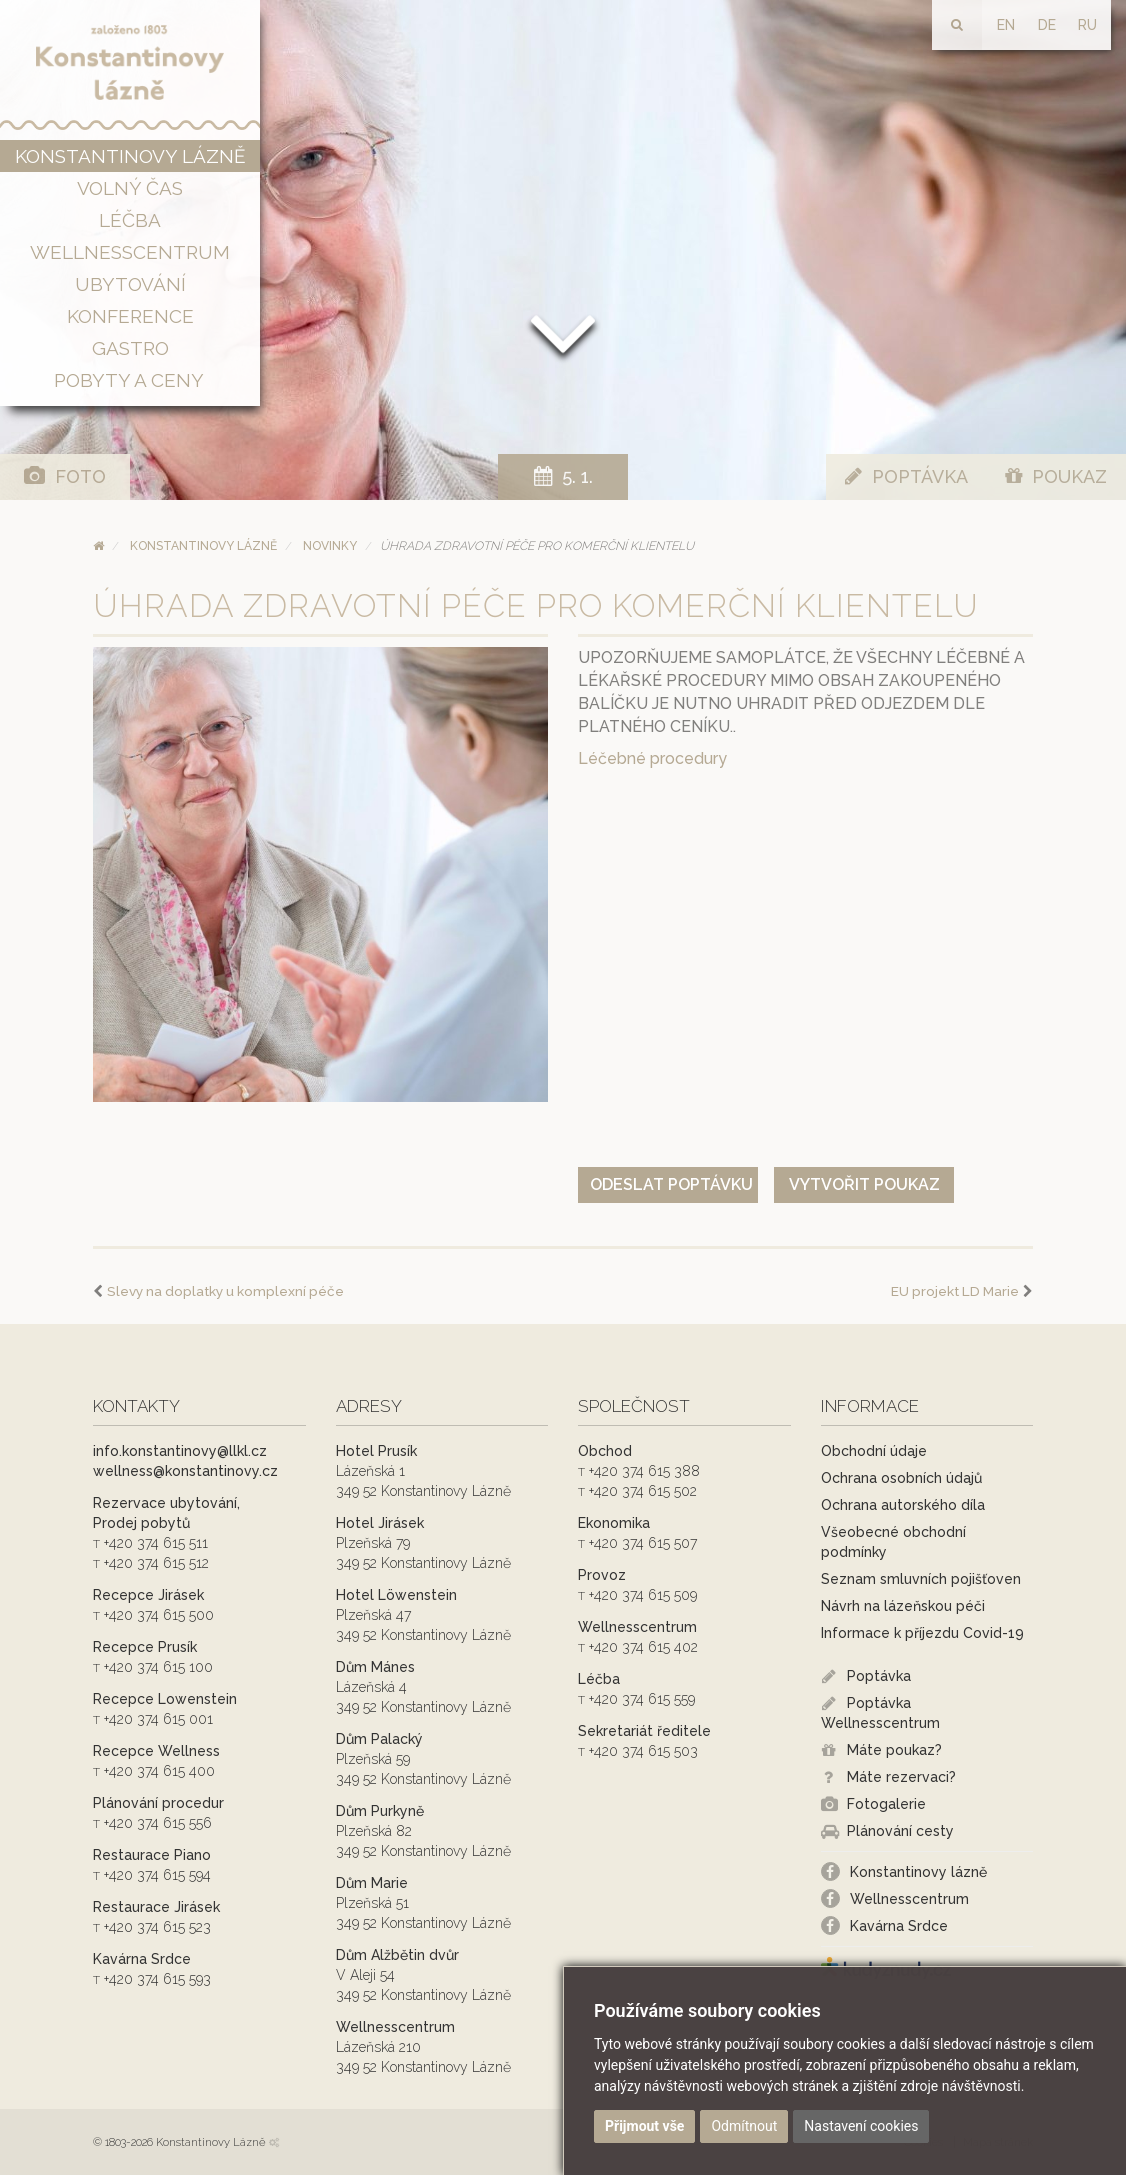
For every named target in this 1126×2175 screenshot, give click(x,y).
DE (1047, 25)
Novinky (330, 546)
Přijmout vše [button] (644, 2126)
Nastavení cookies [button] (861, 2126)
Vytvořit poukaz (864, 1184)
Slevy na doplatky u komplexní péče (225, 1291)
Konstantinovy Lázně (203, 546)
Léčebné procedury (652, 758)
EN (1006, 25)
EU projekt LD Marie (955, 1291)
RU (1087, 25)
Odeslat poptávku (671, 1184)
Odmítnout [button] (744, 2126)
